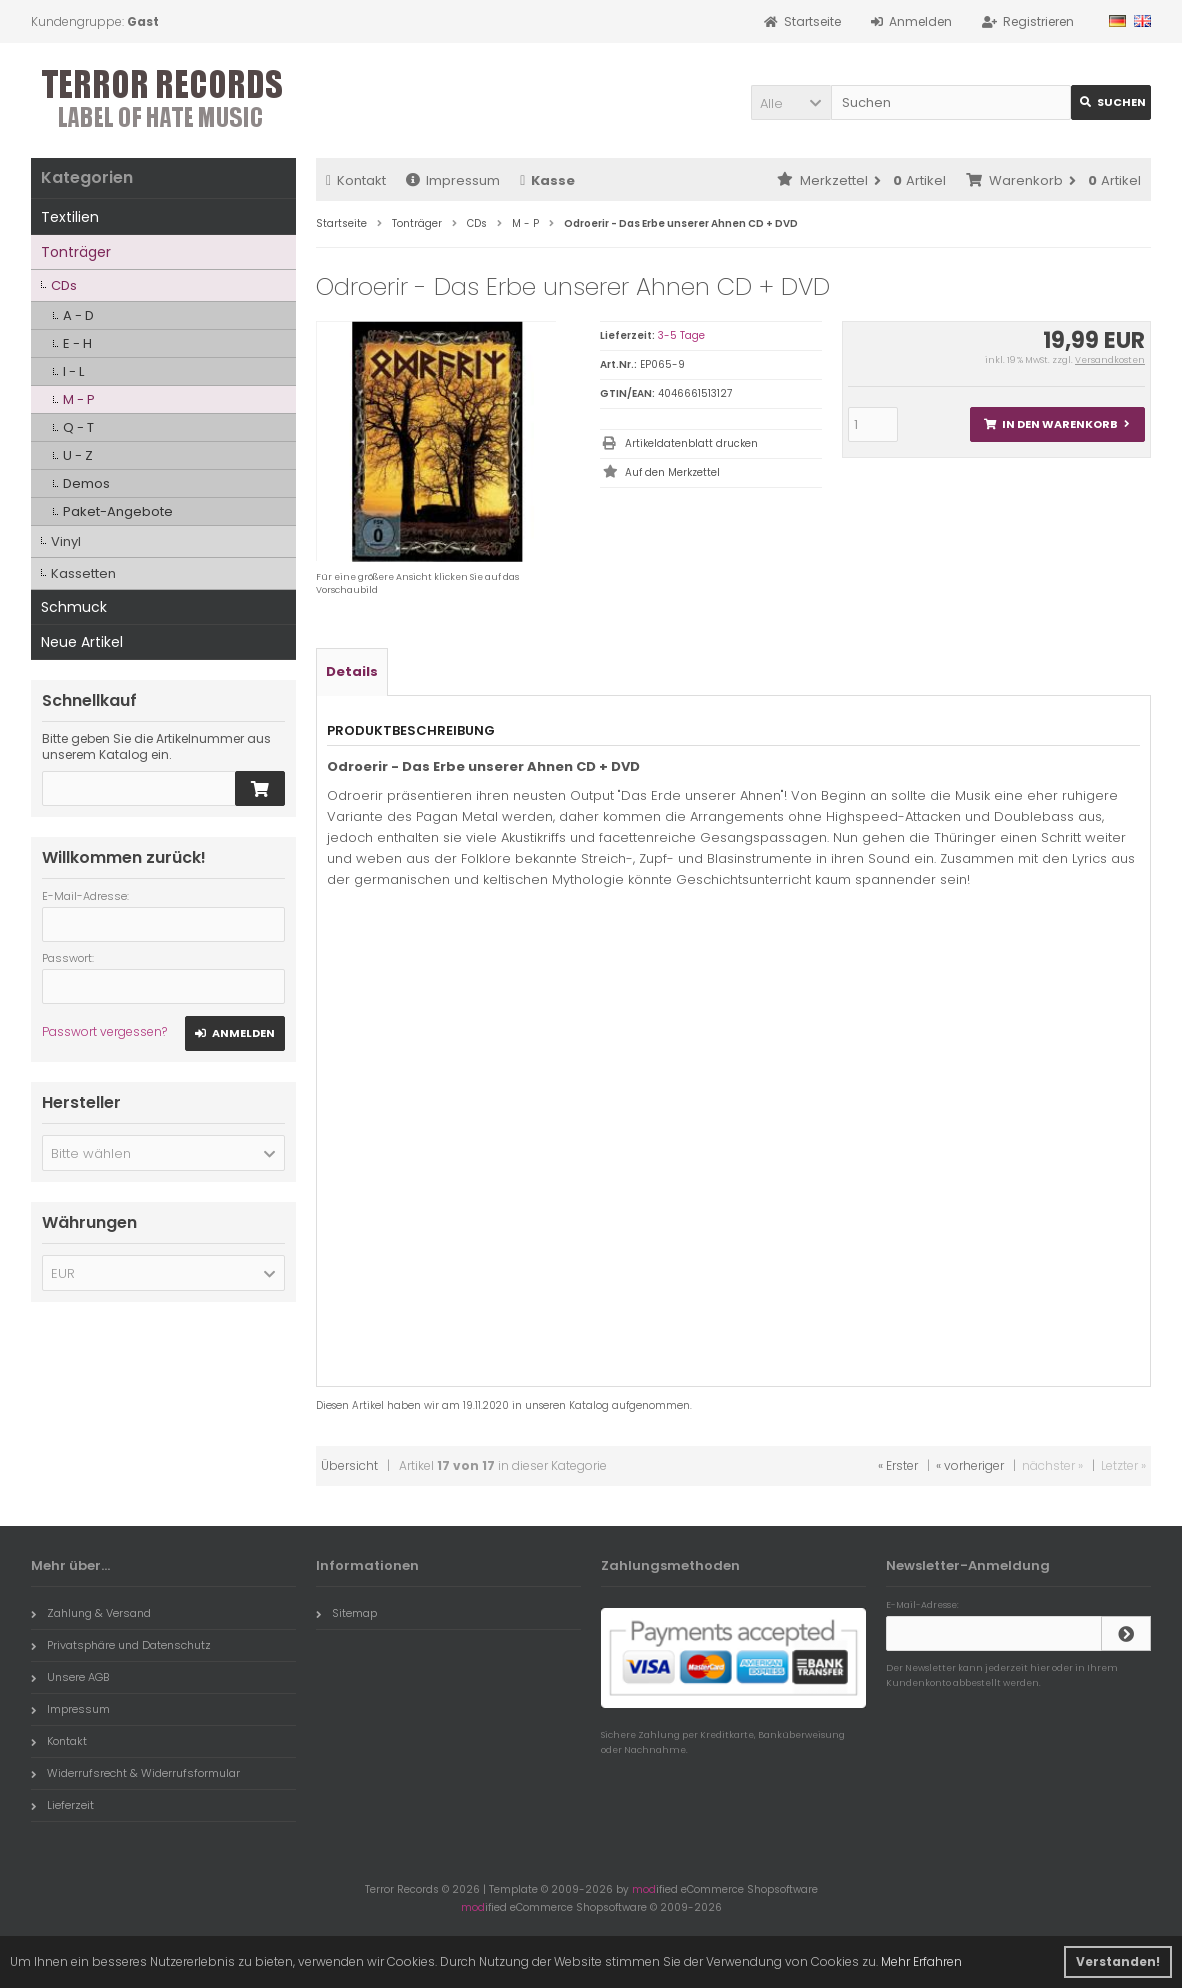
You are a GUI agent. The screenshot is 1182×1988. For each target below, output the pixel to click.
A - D (78, 315)
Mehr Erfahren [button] (921, 1961)
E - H (77, 343)
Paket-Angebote (118, 511)
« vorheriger (970, 1465)
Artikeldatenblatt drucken (691, 443)
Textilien (70, 217)
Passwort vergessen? (104, 1031)
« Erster (898, 1465)
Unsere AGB (70, 1677)
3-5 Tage (681, 335)
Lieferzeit (62, 1805)
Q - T (78, 427)
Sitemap (346, 1613)
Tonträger (76, 252)
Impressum (453, 180)
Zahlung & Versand (91, 1613)
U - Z (78, 455)
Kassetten (83, 573)
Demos (86, 483)
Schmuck (74, 607)
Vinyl (66, 541)
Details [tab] (352, 671)
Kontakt (356, 180)
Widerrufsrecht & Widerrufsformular (135, 1773)
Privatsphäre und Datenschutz (121, 1645)
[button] (791, 102)
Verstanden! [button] (1118, 1961)
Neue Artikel (82, 642)
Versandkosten (1110, 360)
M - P (79, 399)
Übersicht (349, 1465)
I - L (73, 371)
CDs (64, 285)
